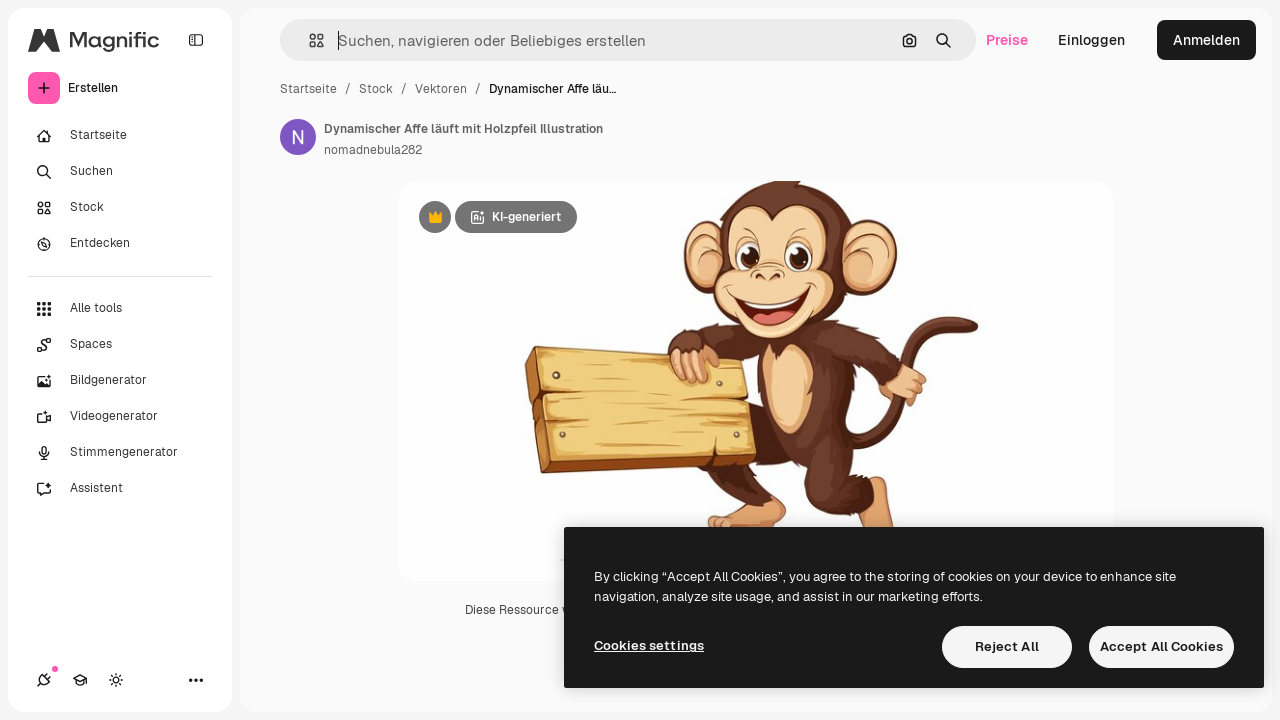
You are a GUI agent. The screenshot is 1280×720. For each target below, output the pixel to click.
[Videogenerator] (120, 417)
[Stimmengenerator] (120, 453)
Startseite (308, 89)
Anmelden (1206, 40)
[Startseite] (120, 136)
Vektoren (441, 89)
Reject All (1007, 646)
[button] (308, 40)
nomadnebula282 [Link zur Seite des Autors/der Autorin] (373, 150)
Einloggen (1091, 40)
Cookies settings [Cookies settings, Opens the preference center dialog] (649, 645)
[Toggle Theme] (116, 680)
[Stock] (120, 208)
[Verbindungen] (44, 680)
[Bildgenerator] (120, 381)
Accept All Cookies (1161, 646)
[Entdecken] (120, 244)
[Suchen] (120, 172)
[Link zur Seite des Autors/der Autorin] (298, 137)
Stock (376, 89)
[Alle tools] (120, 309)
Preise (1007, 40)
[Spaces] (120, 345)
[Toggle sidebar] (196, 40)
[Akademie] (80, 680)
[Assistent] (120, 489)
